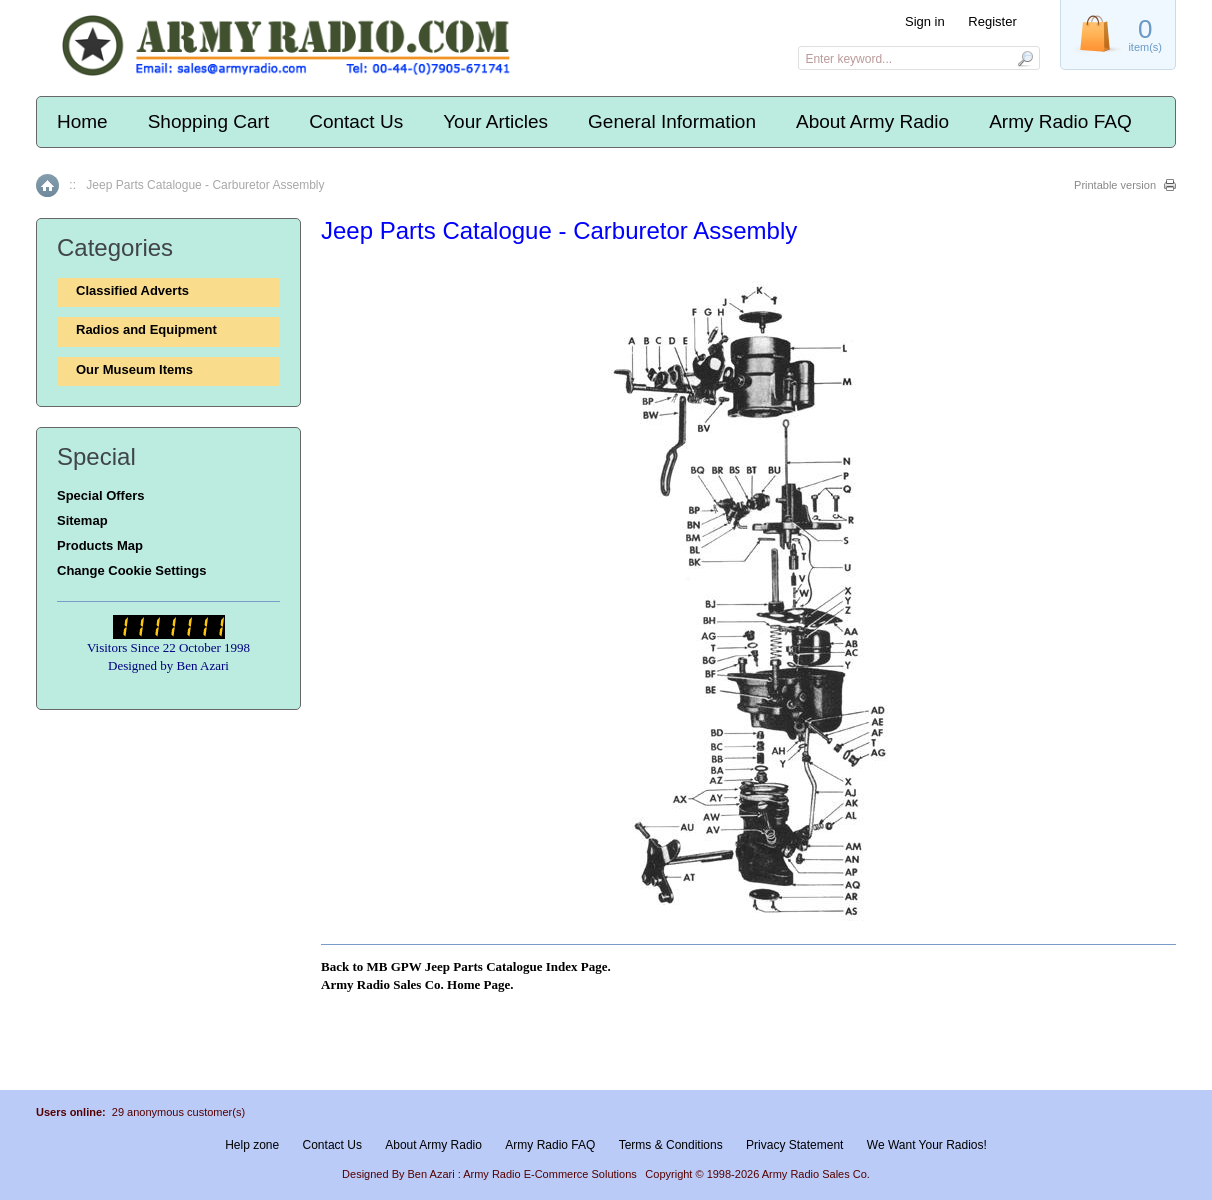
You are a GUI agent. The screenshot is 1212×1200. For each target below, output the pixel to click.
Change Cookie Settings (132, 570)
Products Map (100, 545)
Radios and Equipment (146, 329)
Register (992, 21)
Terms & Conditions (671, 1145)
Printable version (1115, 185)
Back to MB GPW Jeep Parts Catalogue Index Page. (466, 966)
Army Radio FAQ (1060, 121)
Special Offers (100, 495)
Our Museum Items (134, 369)
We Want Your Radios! (927, 1145)
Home (82, 121)
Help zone (252, 1145)
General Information (672, 121)
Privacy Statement (794, 1145)
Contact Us (356, 121)
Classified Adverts (132, 290)
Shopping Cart (208, 121)
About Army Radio (872, 121)
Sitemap (82, 520)
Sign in (925, 21)
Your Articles (495, 121)
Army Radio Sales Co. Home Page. (417, 984)
